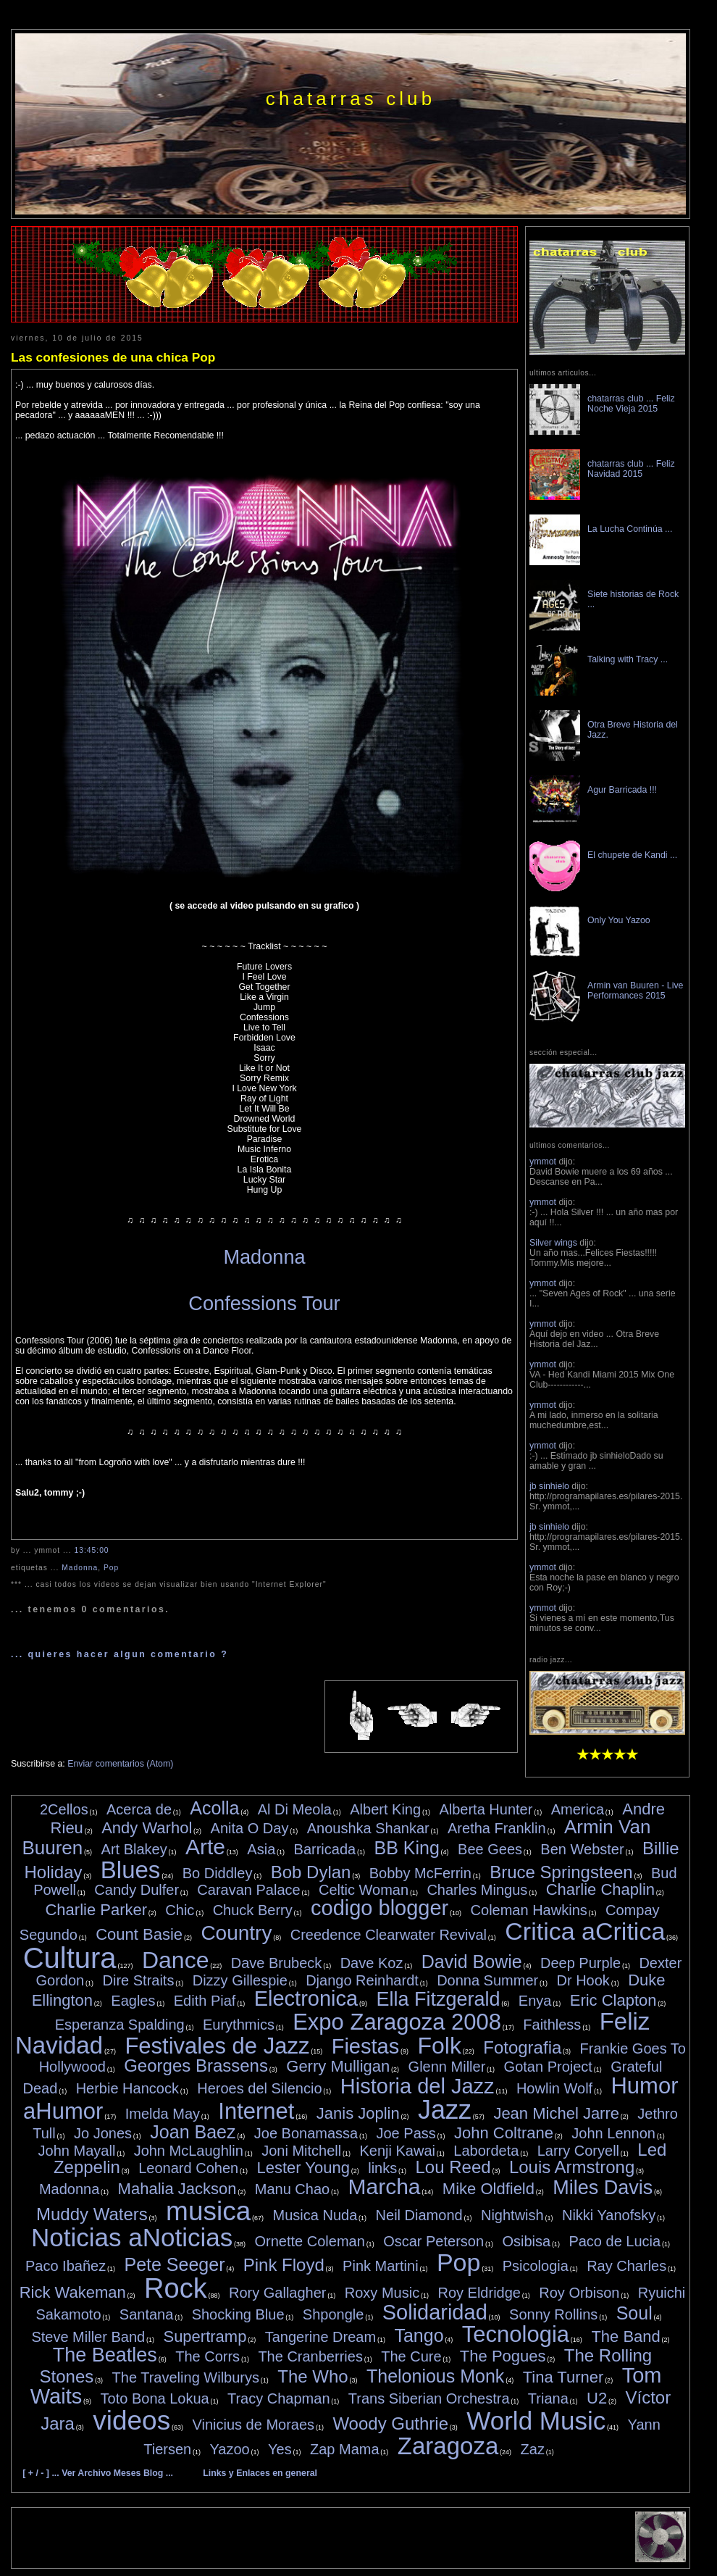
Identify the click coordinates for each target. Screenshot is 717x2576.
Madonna (264, 1257)
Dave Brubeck (276, 1963)
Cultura (70, 1958)
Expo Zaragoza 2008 (397, 2022)
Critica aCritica (585, 1931)
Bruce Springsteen (561, 1872)
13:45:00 (92, 1550)
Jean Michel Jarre (556, 2113)
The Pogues (503, 2356)
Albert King (385, 1809)
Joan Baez (192, 2132)
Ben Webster (582, 1849)
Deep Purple (580, 1963)
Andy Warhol (146, 1828)
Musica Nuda (315, 2215)
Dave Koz (371, 1963)
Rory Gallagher (278, 2293)
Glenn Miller (447, 2067)
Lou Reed (453, 2167)
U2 (597, 2398)
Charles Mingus (477, 1890)
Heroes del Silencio (259, 2088)
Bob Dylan (311, 1872)
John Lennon (613, 2133)
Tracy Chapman (278, 2398)
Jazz (444, 2110)
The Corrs (207, 2356)
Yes (280, 2449)
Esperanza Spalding (120, 2025)
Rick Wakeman (73, 2292)
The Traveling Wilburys (185, 2377)
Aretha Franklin (497, 1828)
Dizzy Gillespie (240, 1980)
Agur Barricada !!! (622, 790)
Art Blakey (134, 1849)
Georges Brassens (196, 2065)
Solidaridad (434, 2312)
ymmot (542, 1161)
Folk (439, 2046)
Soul (634, 2313)
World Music (535, 2420)
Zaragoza (448, 2446)
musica (208, 2211)
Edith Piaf (205, 2001)
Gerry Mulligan (338, 2066)
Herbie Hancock (127, 2088)
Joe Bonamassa (306, 2133)
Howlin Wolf (554, 2088)
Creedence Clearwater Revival (388, 1935)
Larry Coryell (578, 2151)
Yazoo (230, 2449)
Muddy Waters (92, 2214)
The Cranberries (310, 2356)
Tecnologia (515, 2334)
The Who (312, 2376)
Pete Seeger (174, 2264)
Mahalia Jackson (177, 2189)
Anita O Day (250, 1828)
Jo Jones (103, 2133)
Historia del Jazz (417, 2086)
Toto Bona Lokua (155, 2398)
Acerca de (139, 1809)
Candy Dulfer (136, 1890)
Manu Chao (292, 2189)
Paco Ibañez (65, 2266)
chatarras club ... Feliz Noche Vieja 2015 (631, 403)
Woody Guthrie (390, 2423)
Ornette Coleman (310, 2241)
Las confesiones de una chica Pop (113, 357)
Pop (111, 1568)
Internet (256, 2111)
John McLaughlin (188, 2151)
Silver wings (553, 1243)
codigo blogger (379, 1908)
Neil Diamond (419, 2215)
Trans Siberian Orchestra (429, 2398)
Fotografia (522, 2047)
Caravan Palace (248, 1890)
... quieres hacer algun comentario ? (119, 1654)
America (577, 1809)
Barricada (325, 1849)
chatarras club (350, 98)
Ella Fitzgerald (438, 1999)
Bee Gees (490, 1849)
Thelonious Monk (435, 2376)
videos (131, 2420)
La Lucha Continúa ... (629, 529)
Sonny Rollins (553, 2314)
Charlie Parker (96, 1910)
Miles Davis (603, 2187)
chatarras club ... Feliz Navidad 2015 (631, 469)
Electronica (306, 1998)
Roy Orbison (579, 2293)
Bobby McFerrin (420, 1873)
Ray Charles (626, 2266)
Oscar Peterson (433, 2241)
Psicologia (536, 2266)
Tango (418, 2335)
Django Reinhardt (362, 1980)
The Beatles (105, 2355)
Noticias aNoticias (131, 2237)
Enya (535, 2001)
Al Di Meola (295, 1809)
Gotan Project (548, 2067)
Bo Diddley (218, 1873)
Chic (179, 1910)
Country (236, 1933)
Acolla (214, 1808)
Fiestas (365, 2046)
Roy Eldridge (479, 2293)
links (382, 2168)
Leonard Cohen (188, 2168)
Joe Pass (405, 2133)
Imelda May (162, 2114)
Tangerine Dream (320, 2337)
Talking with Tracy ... (627, 659)
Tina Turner (563, 2377)
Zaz (533, 2449)
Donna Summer (487, 1980)
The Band (625, 2336)
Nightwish (512, 2215)
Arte (205, 1847)
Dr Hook (582, 1980)
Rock (175, 2288)
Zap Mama (345, 2449)
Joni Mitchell (301, 2151)
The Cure (411, 2356)
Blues (131, 1869)
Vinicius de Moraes (253, 2425)
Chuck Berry (253, 1910)
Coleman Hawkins (529, 1910)
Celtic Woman (363, 1890)
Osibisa (526, 2241)
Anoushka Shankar (368, 1828)
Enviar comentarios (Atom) (120, 1764)
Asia (261, 1849)
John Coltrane (503, 2133)
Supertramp (204, 2336)
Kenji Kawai (397, 2151)
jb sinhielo (549, 1486)
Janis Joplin (358, 2113)
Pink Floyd (283, 2265)
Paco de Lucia (615, 2241)
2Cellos (64, 1809)
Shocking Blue (238, 2314)
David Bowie (472, 1961)
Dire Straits (139, 1980)
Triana (548, 2398)
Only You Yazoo (618, 920)
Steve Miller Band (88, 2337)
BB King (406, 1848)
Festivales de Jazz (217, 2046)
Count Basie (139, 1934)
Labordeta (486, 2151)
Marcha (384, 2186)
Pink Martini (380, 2266)
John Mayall (77, 2151)
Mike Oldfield (488, 2189)
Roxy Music (382, 2293)
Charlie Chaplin (600, 1889)
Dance (175, 1960)
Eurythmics (238, 2025)
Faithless (552, 2025)
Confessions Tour (264, 1303)
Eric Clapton (613, 2000)
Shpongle (333, 2314)
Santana (147, 2314)
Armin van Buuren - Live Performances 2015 (635, 990)
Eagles (133, 2001)
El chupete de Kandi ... (632, 855)
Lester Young (302, 2168)
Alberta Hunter (485, 1809)
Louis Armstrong (571, 2167)
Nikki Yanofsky (608, 2215)
